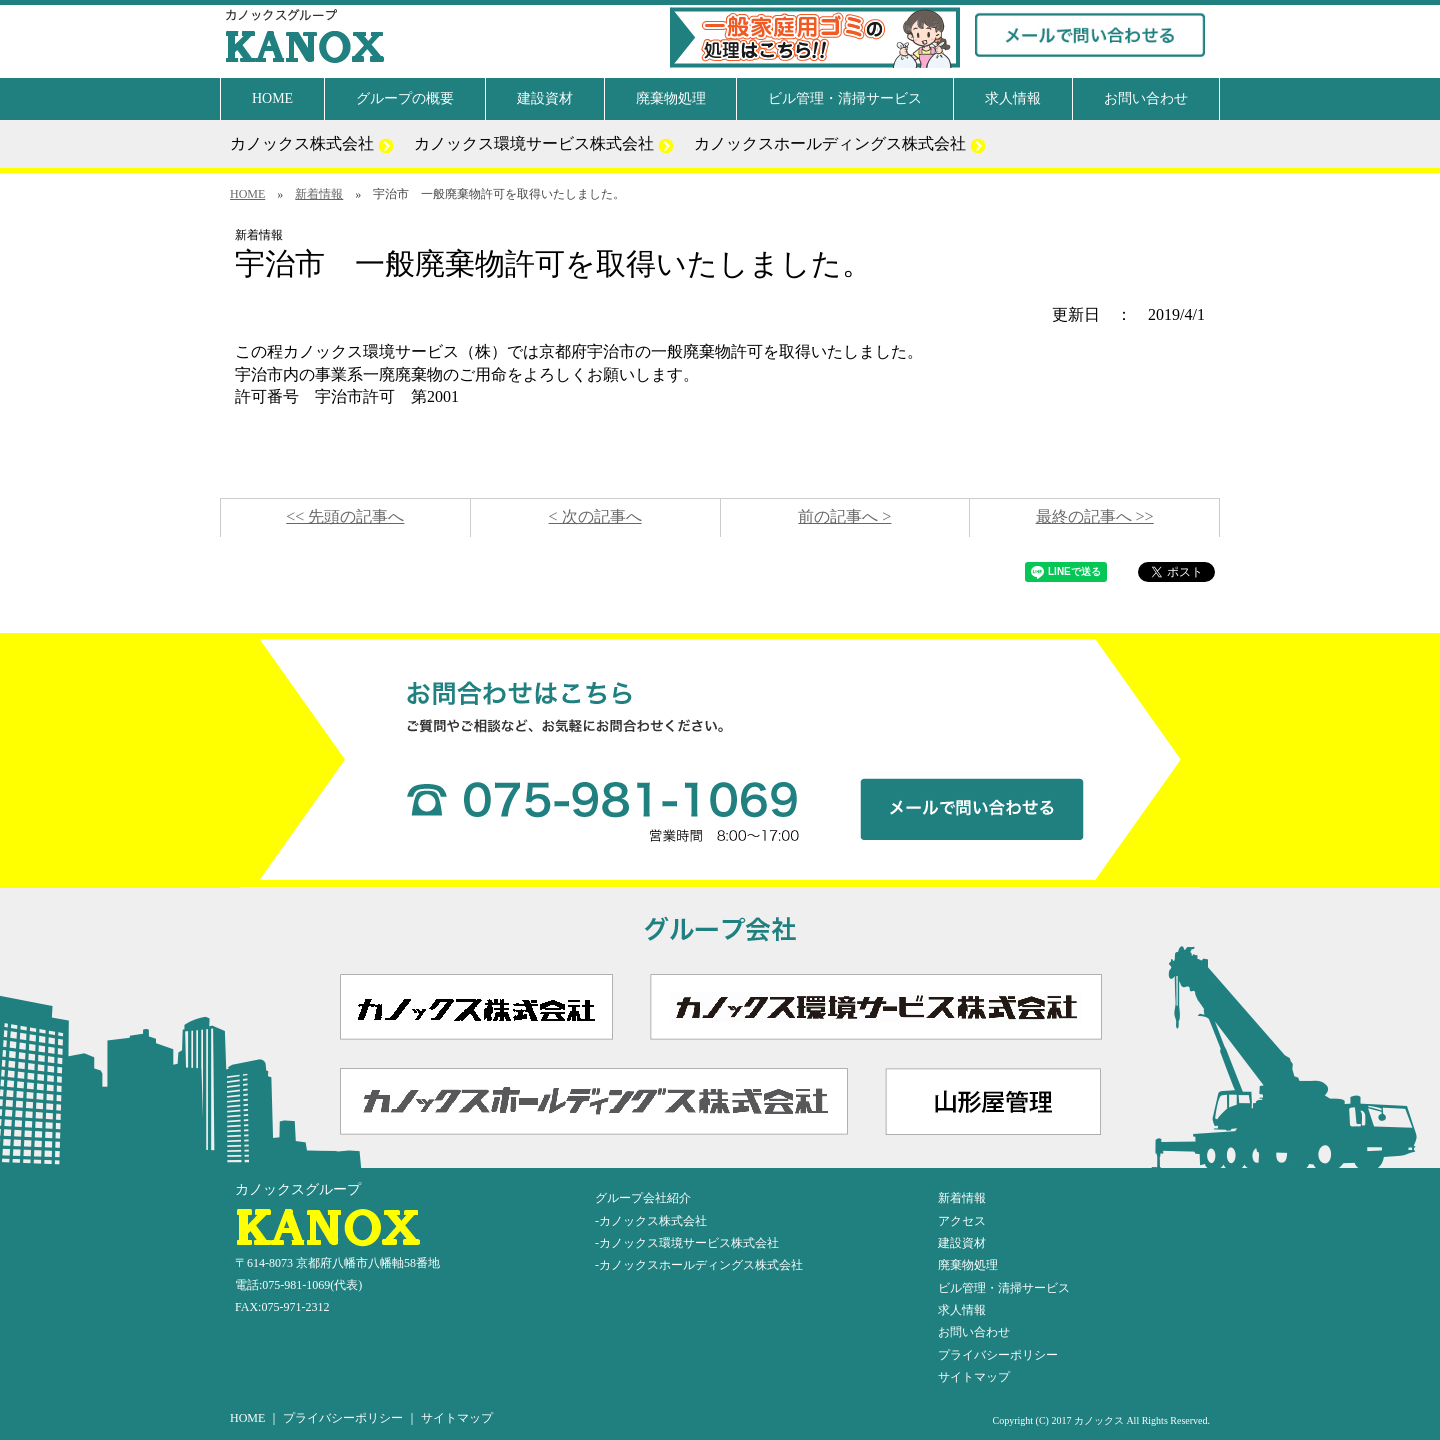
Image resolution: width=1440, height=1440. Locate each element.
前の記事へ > (844, 516)
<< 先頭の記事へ (345, 516)
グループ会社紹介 (643, 1198)
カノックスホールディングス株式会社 (840, 144)
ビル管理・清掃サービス (845, 98)
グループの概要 (405, 98)
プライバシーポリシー (998, 1355)
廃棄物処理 (671, 98)
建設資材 (545, 98)
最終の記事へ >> (1095, 516)
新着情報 (319, 194)
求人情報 (1013, 98)
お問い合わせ (1146, 98)
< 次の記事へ (595, 516)
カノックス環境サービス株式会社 (544, 144)
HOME (272, 98)
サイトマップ (974, 1377)
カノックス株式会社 (312, 144)
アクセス (962, 1221)
